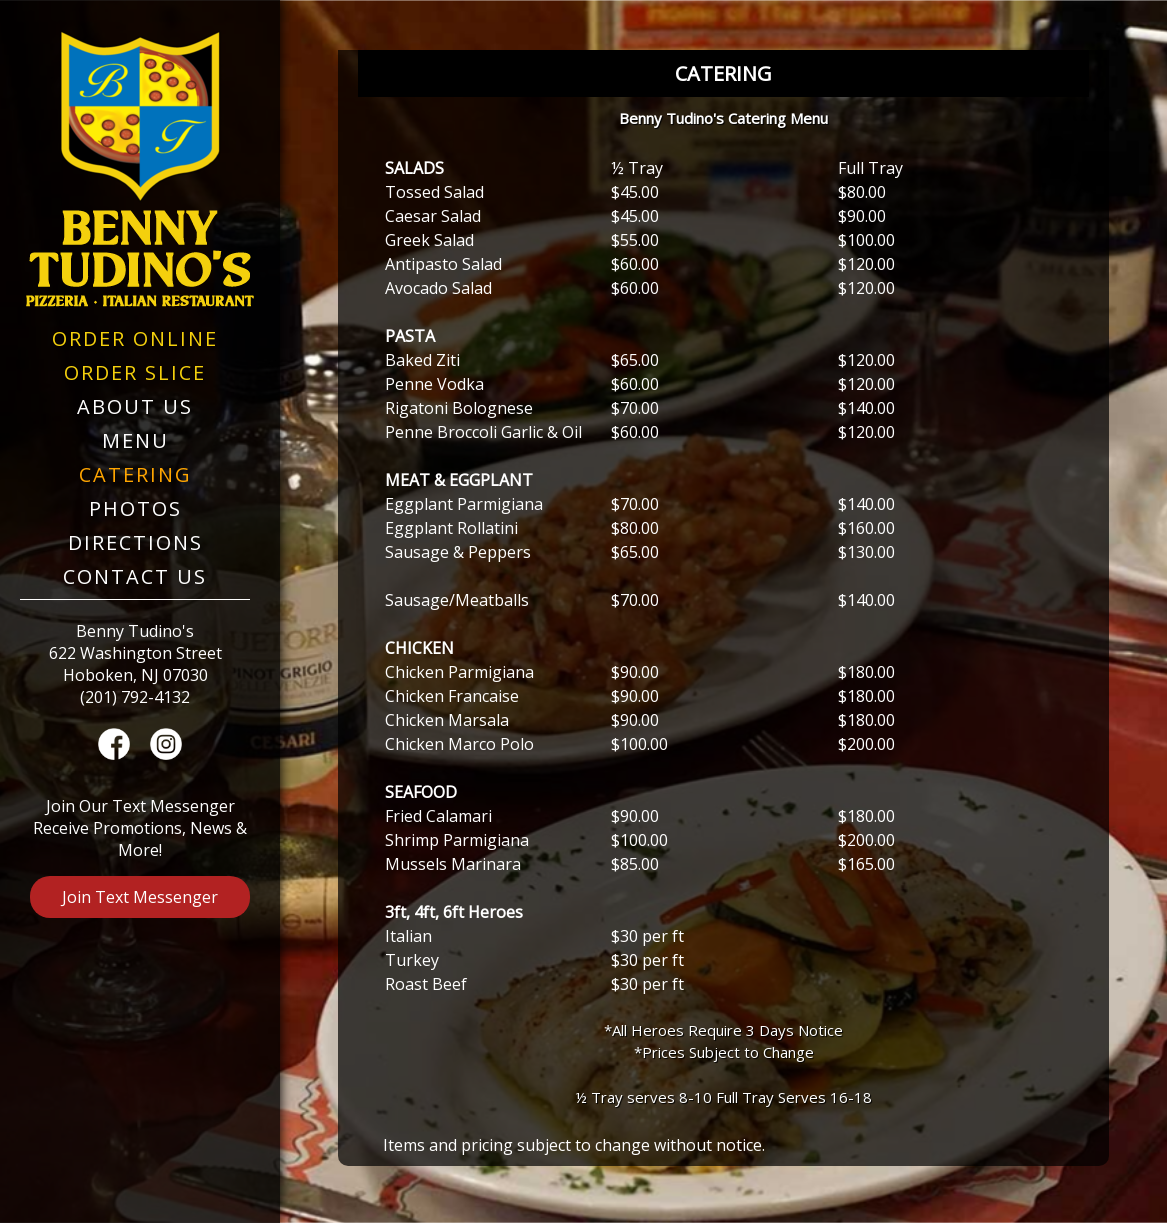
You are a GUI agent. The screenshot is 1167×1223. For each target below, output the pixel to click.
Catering (135, 474)
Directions (135, 542)
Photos (135, 508)
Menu (135, 440)
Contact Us (135, 576)
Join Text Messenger (140, 897)
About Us (135, 406)
